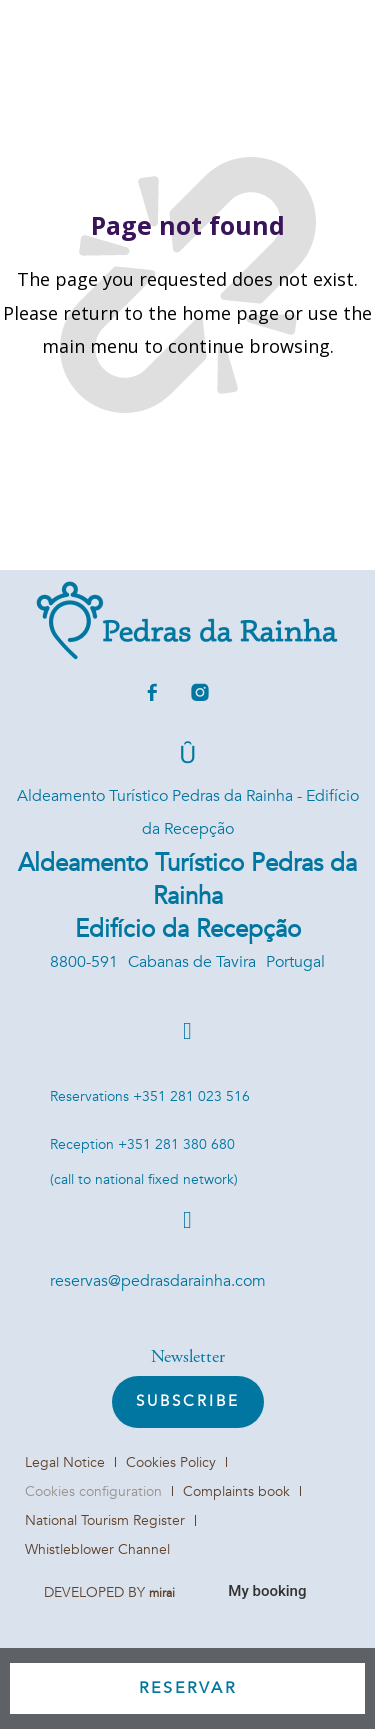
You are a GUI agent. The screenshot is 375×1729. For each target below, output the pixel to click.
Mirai (162, 1593)
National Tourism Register (105, 1520)
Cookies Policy (171, 1462)
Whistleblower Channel (97, 1549)
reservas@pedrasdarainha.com (158, 1281)
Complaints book (236, 1491)
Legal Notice (65, 1462)
